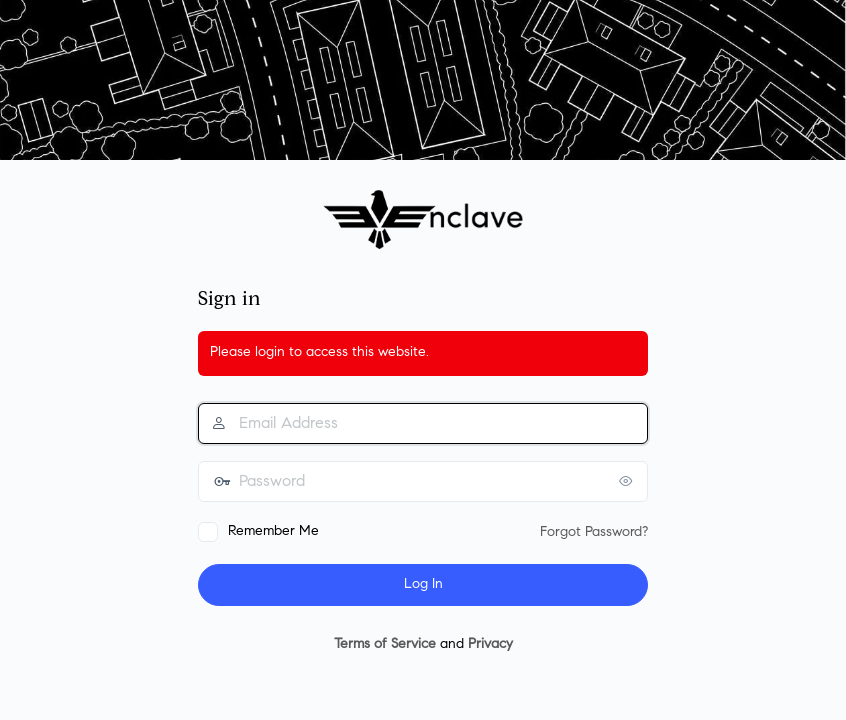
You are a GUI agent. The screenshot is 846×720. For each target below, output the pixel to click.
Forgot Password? (594, 533)
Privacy (490, 645)
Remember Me (273, 532)
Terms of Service (385, 645)
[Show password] (628, 481)
